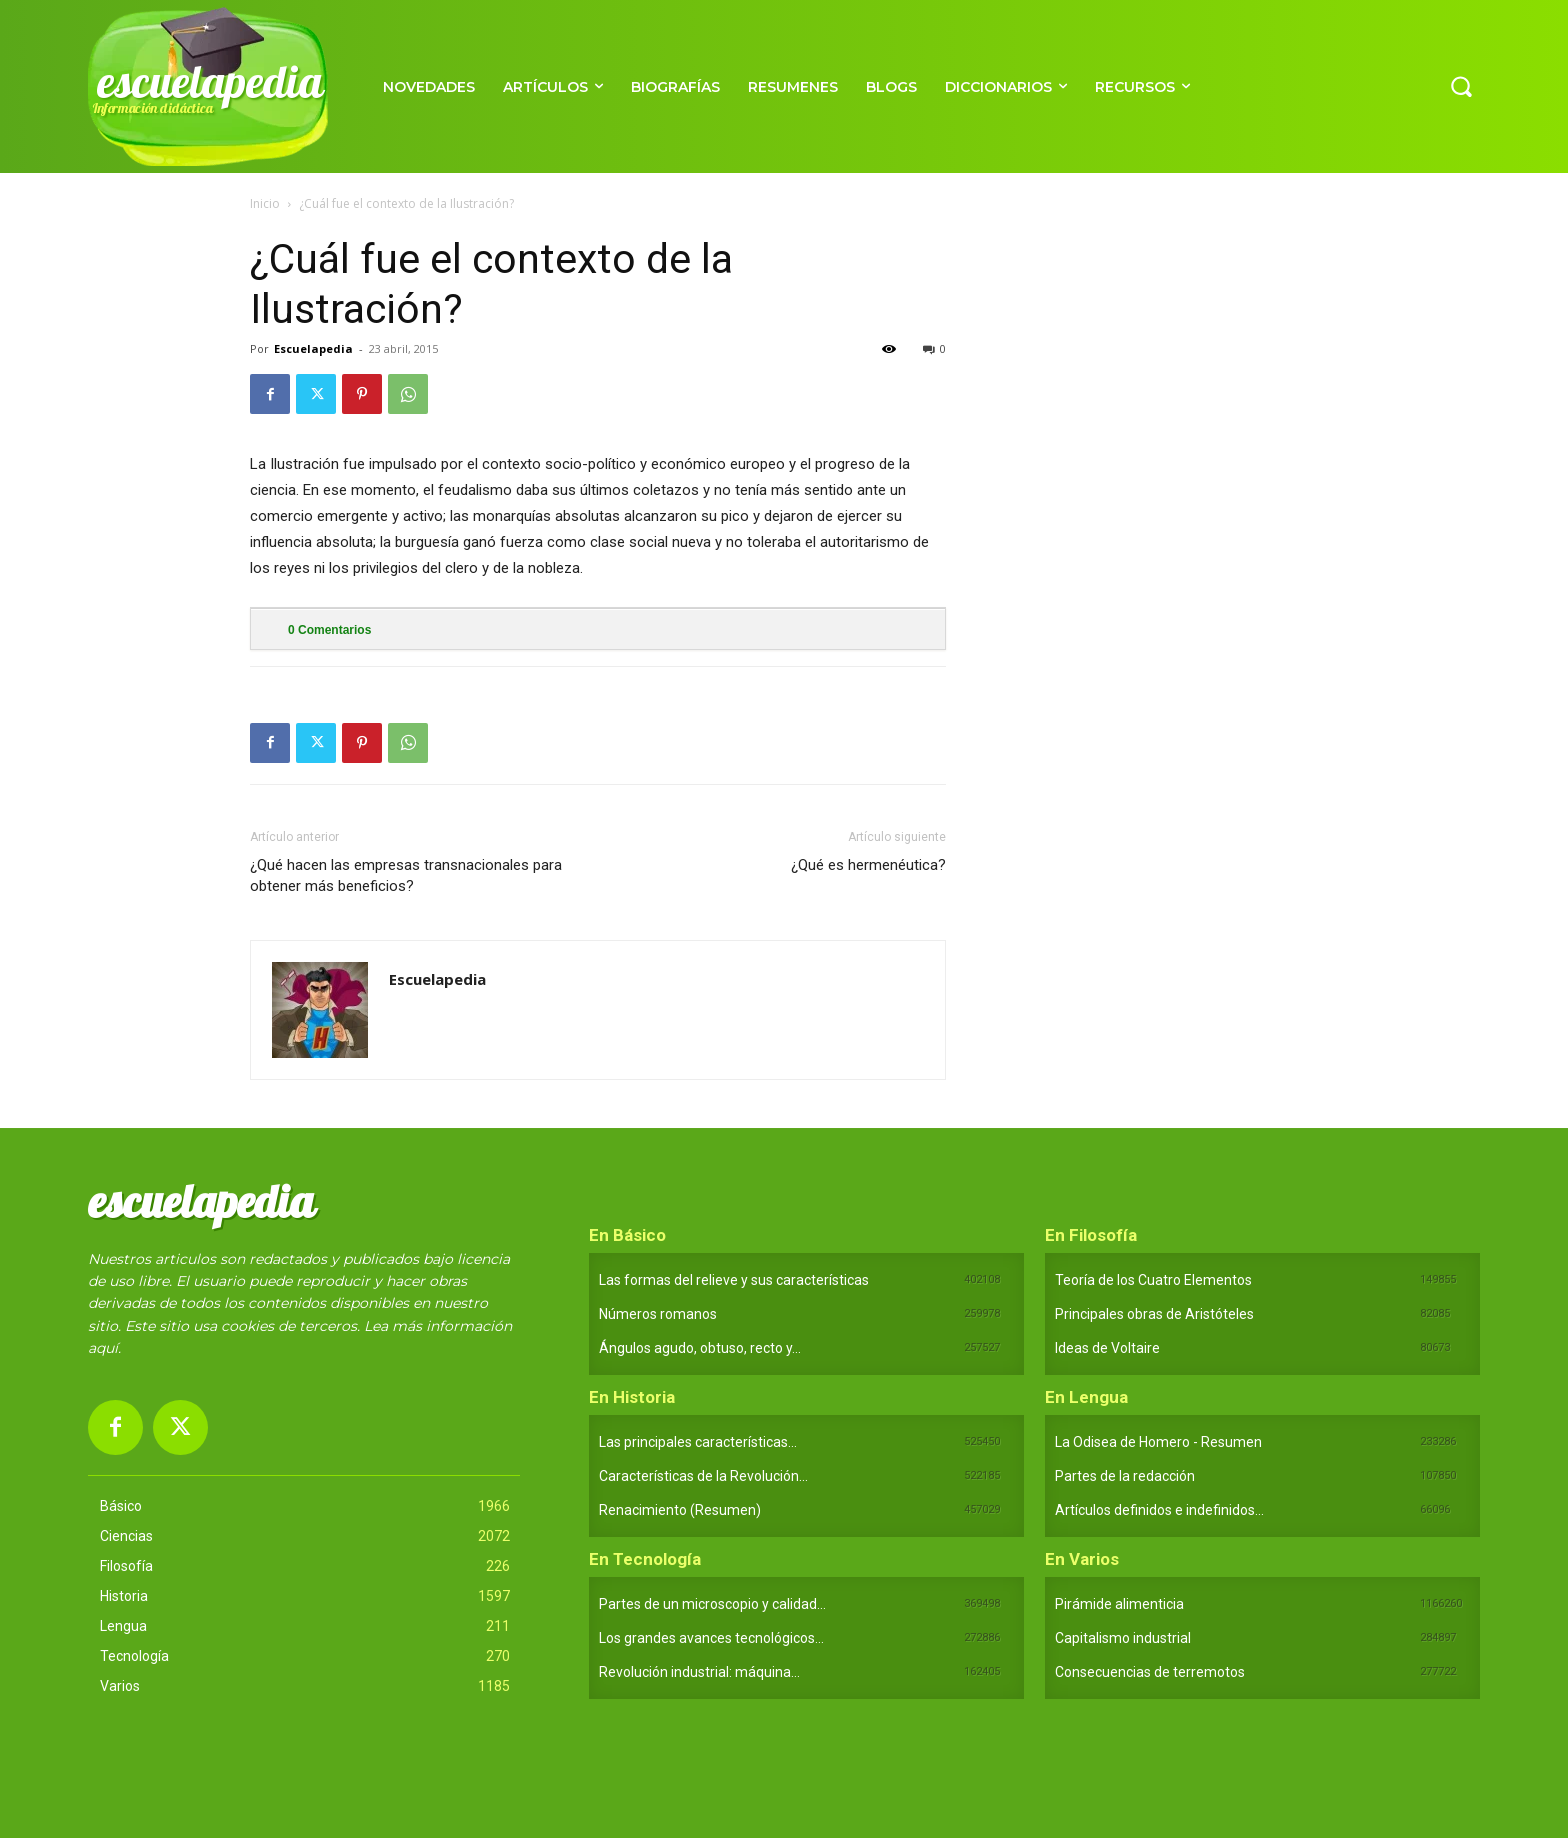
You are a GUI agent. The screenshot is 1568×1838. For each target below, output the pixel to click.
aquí (103, 1348)
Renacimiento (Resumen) (680, 1510)
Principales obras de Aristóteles (1154, 1314)
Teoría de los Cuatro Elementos (1153, 1280)
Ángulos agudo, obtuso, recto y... (700, 1348)
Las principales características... (698, 1442)
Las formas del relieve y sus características (734, 1280)
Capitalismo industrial (1123, 1638)
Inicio (265, 203)
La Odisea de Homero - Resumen (1158, 1442)
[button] (1461, 86)
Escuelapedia (313, 348)
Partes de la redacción (1125, 1476)
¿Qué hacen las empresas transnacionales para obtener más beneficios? (406, 875)
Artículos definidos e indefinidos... (1159, 1510)
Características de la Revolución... (703, 1476)
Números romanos (658, 1314)
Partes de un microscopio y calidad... (712, 1604)
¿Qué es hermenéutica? (868, 865)
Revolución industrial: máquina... (699, 1672)
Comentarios (329, 630)
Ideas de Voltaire (1107, 1348)
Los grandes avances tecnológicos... (711, 1638)
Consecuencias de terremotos (1150, 1672)
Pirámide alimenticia (1119, 1604)
